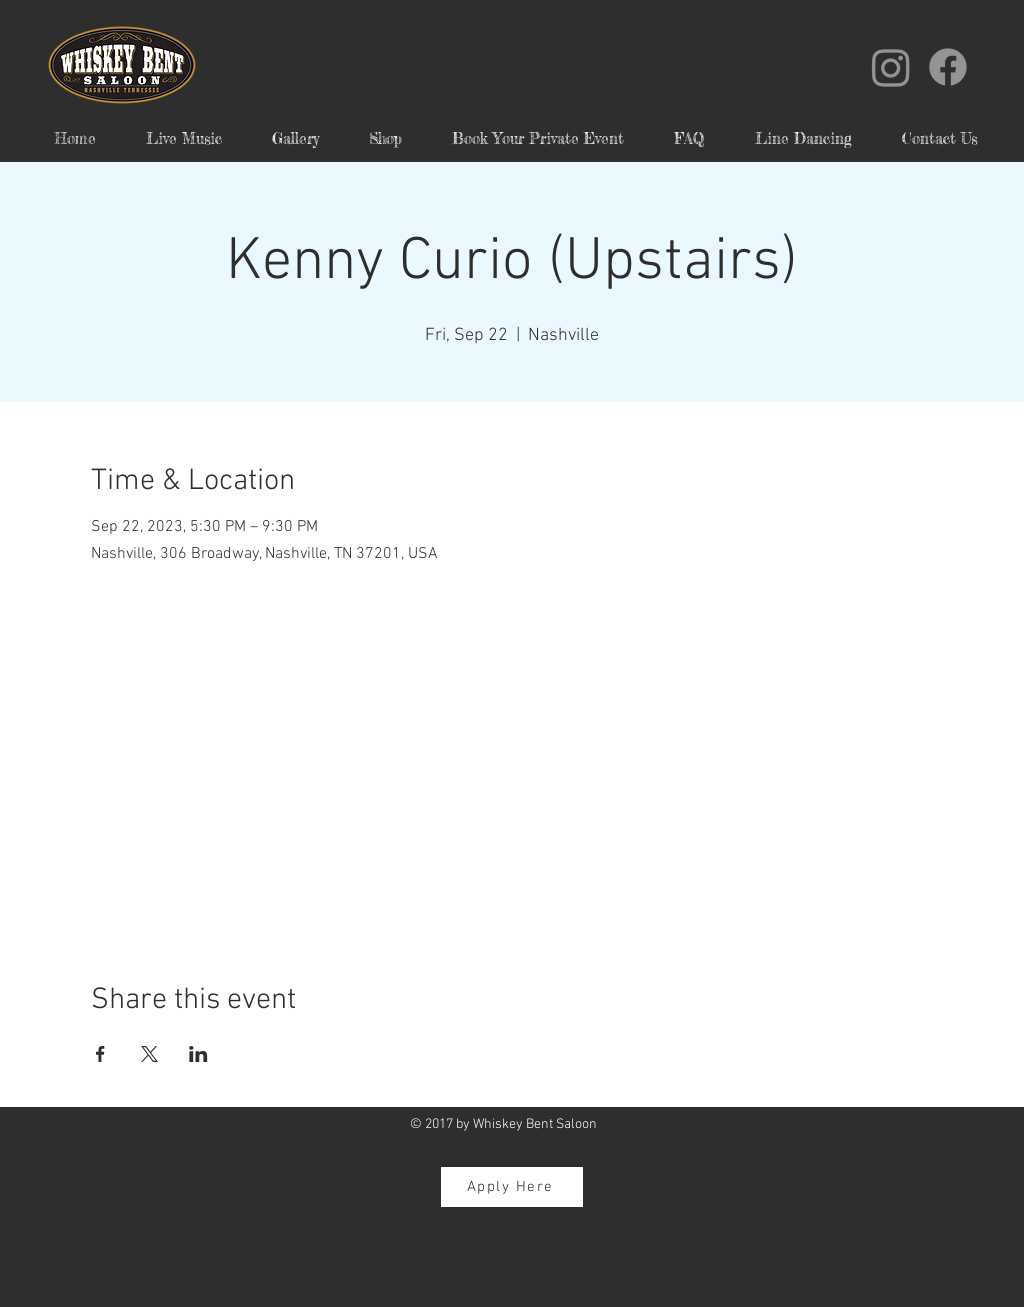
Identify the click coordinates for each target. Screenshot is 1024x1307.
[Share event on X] (149, 1054)
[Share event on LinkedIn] (198, 1054)
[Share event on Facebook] (100, 1054)
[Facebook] (948, 67)
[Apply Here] (512, 1187)
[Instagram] (891, 67)
